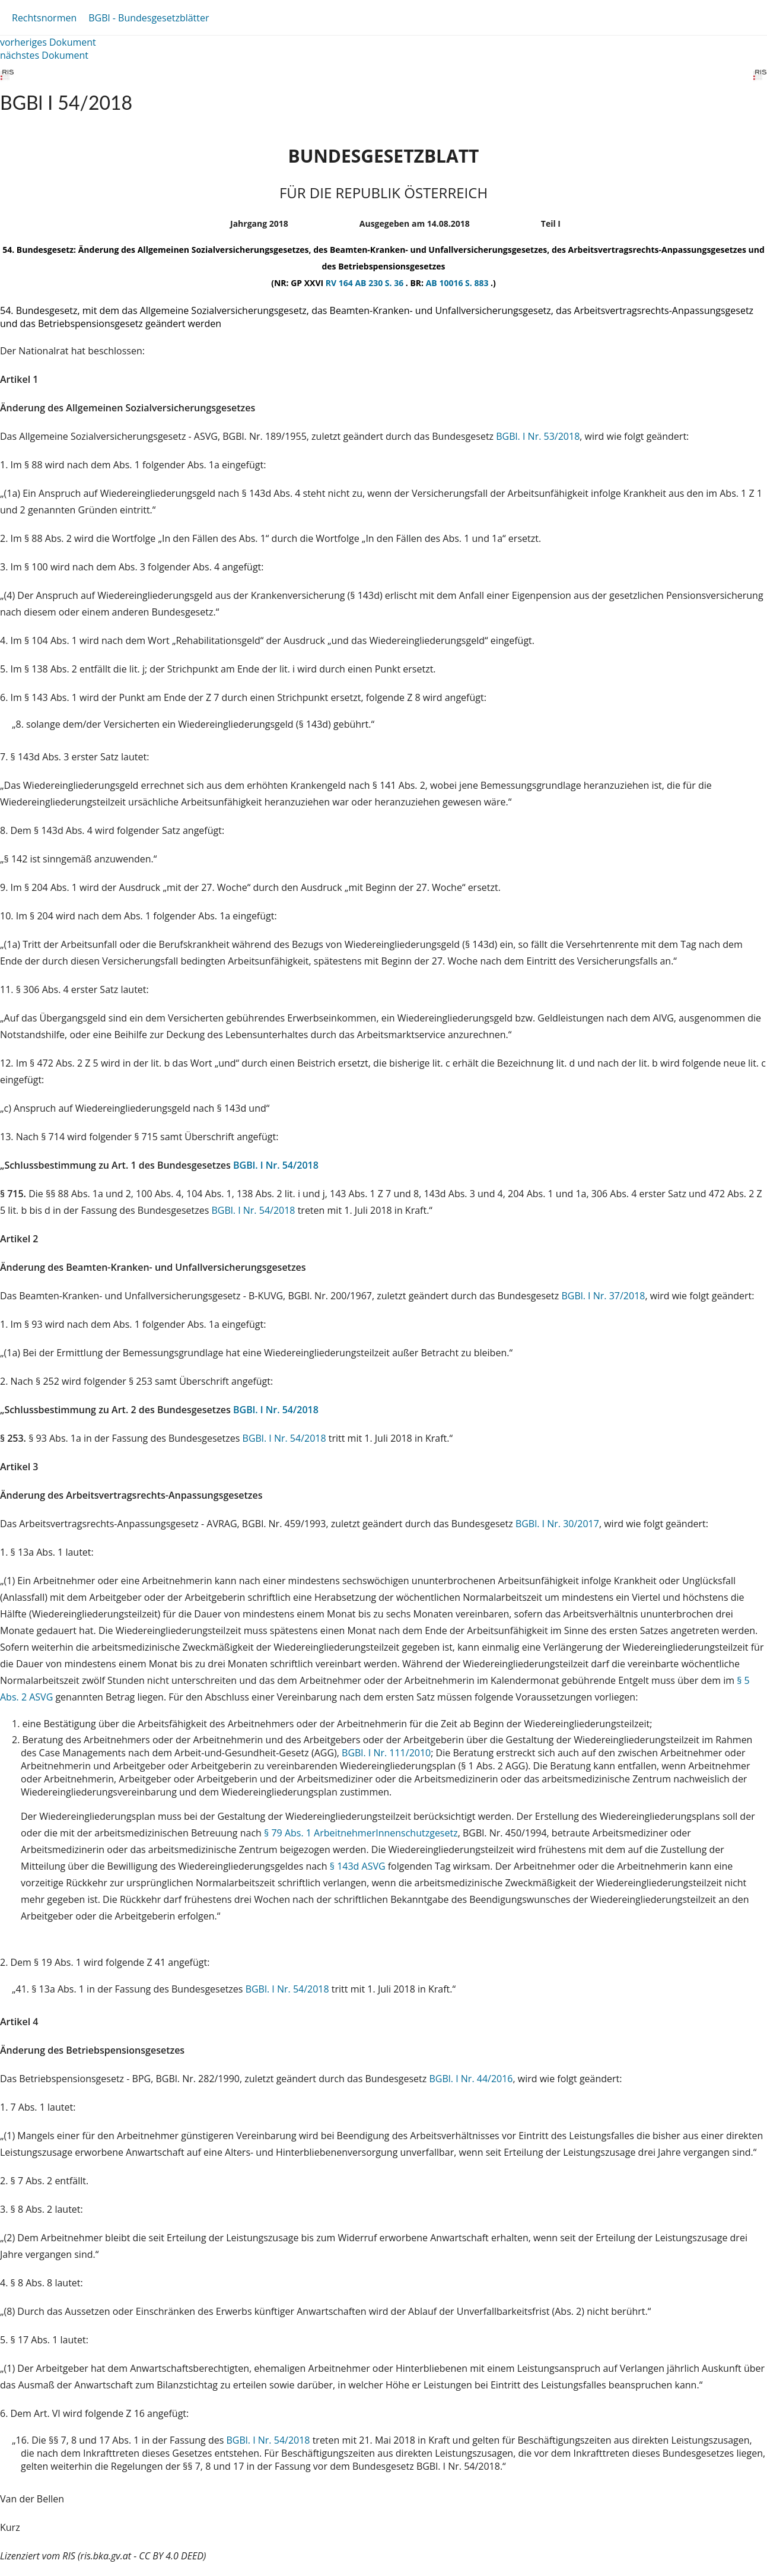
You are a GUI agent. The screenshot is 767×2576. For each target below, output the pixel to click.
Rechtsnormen (44, 17)
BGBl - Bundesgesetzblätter (148, 17)
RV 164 (340, 282)
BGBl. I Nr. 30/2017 (557, 1523)
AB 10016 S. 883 (458, 282)
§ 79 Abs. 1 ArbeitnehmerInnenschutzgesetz (361, 1832)
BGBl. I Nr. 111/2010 (386, 1752)
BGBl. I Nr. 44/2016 (471, 2078)
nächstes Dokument (44, 55)
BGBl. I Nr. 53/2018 (538, 436)
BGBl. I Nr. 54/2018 (276, 1165)
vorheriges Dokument (48, 42)
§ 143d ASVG (358, 1866)
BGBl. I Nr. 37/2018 (603, 1295)
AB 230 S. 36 (380, 282)
